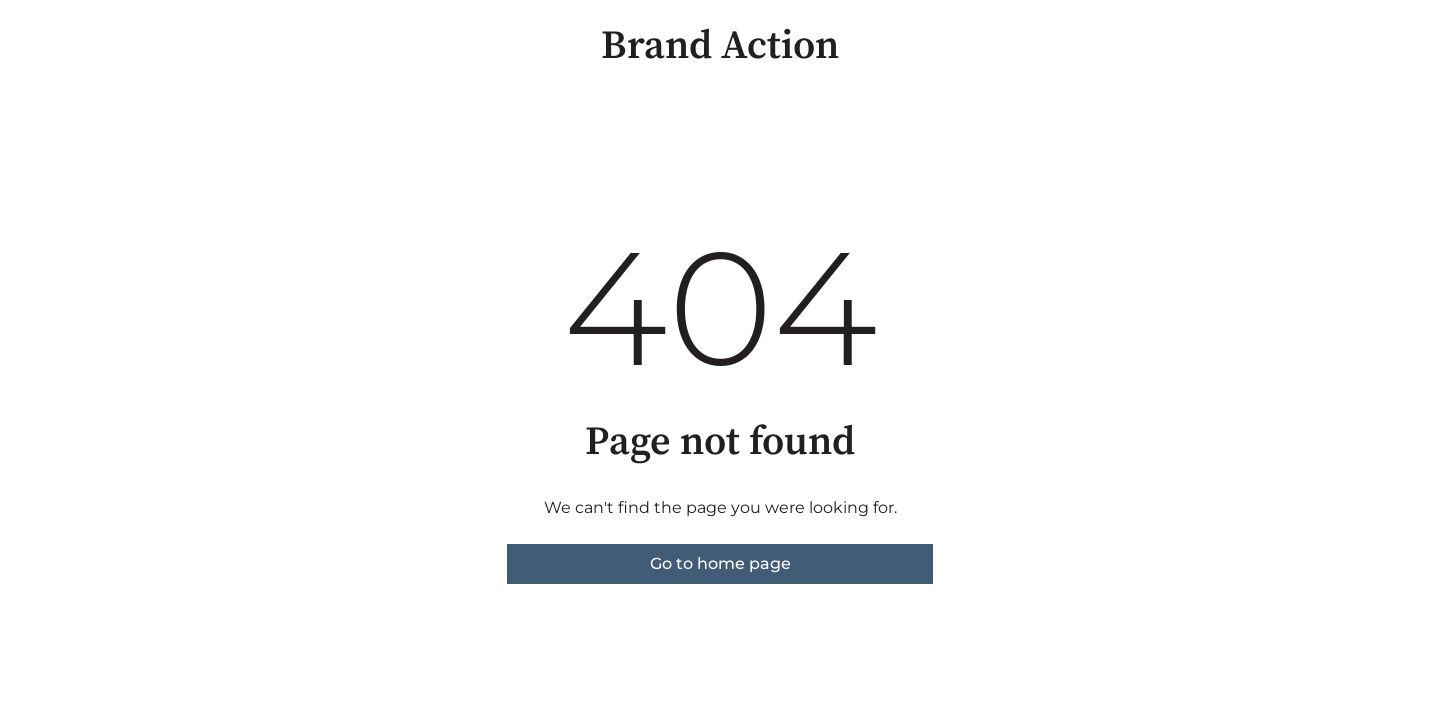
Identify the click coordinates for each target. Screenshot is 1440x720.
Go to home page (720, 563)
